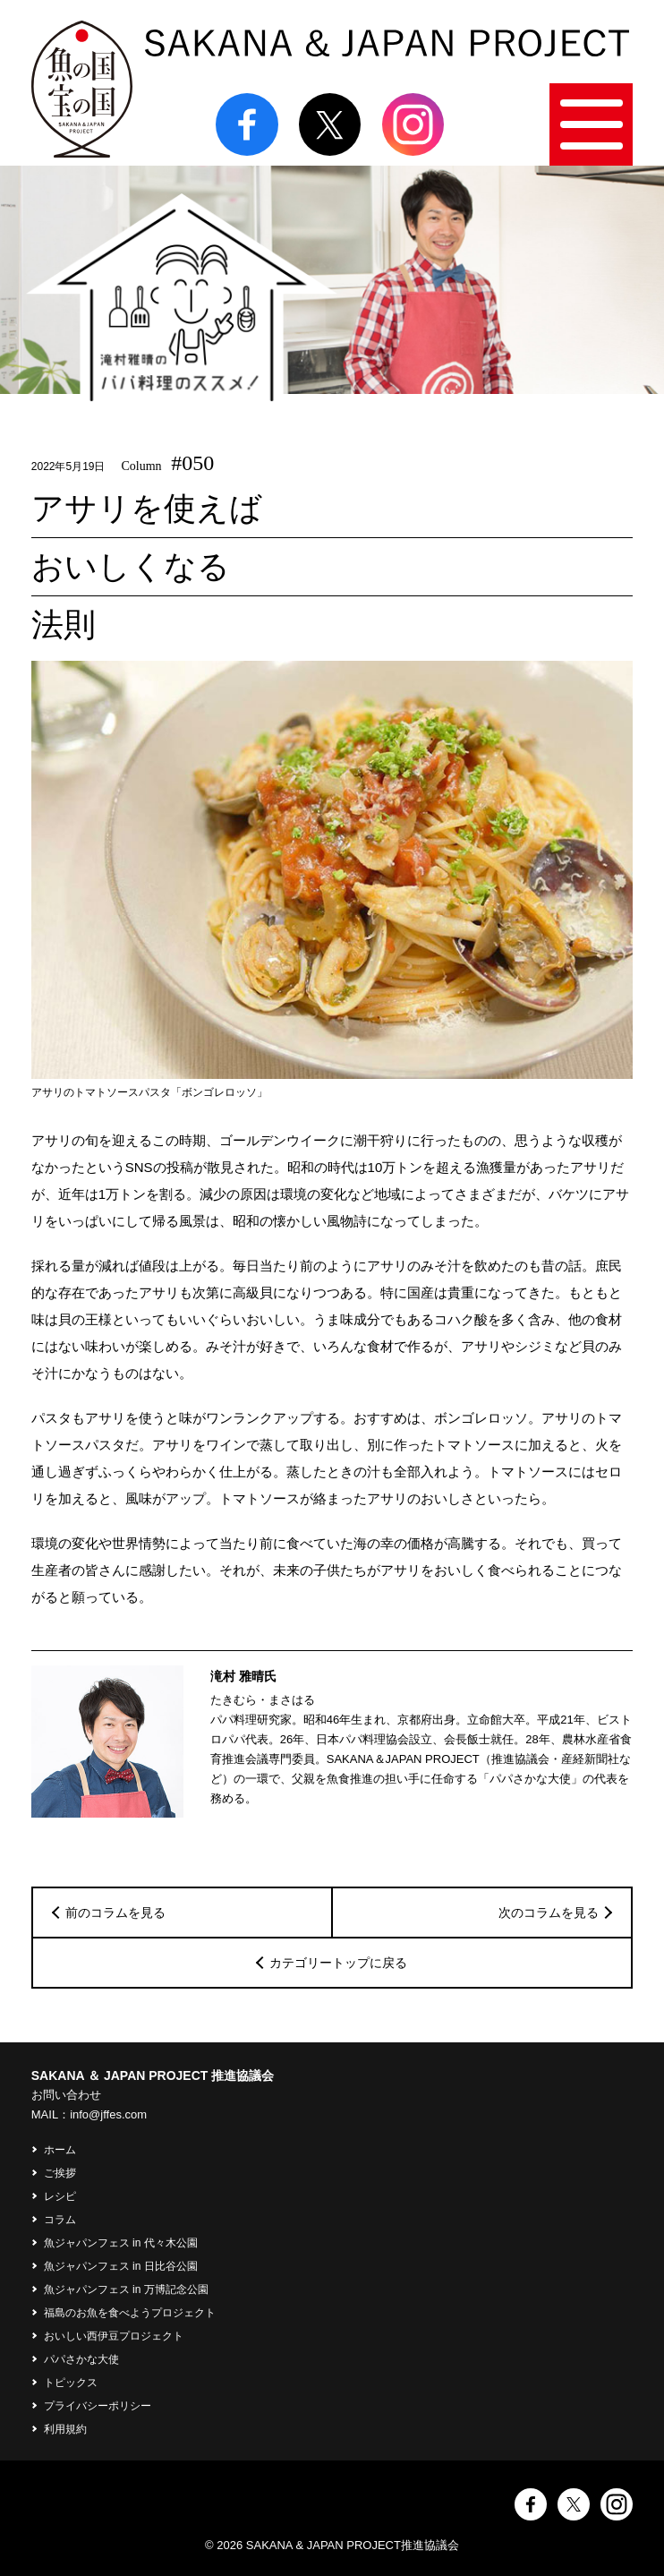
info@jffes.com (108, 2114)
